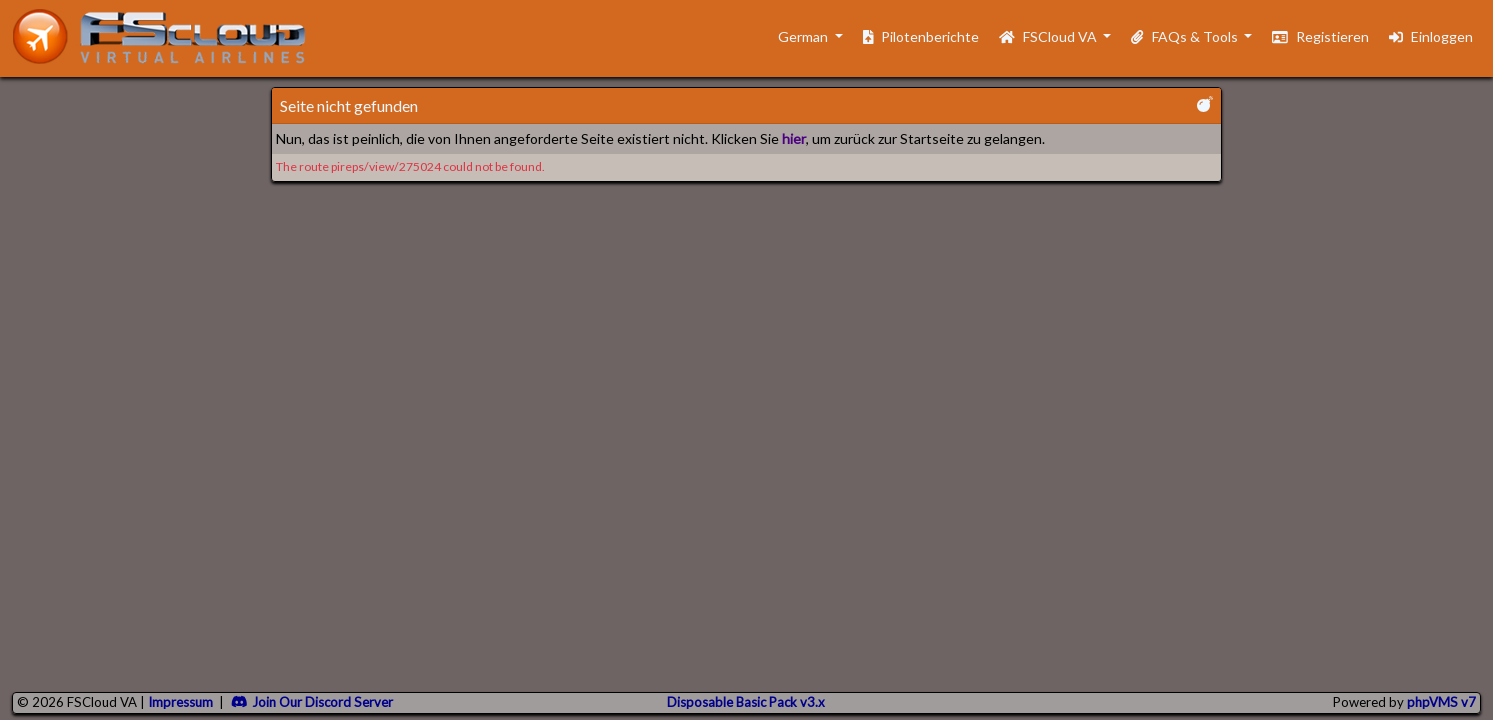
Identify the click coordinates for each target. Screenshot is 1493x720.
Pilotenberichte (921, 36)
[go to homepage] (168, 36)
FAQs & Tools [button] (1185, 36)
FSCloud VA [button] (1049, 36)
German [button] (793, 36)
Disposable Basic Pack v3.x (746, 702)
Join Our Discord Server (312, 702)
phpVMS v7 (1441, 702)
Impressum (180, 702)
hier (794, 138)
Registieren (1320, 36)
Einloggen (1431, 36)
